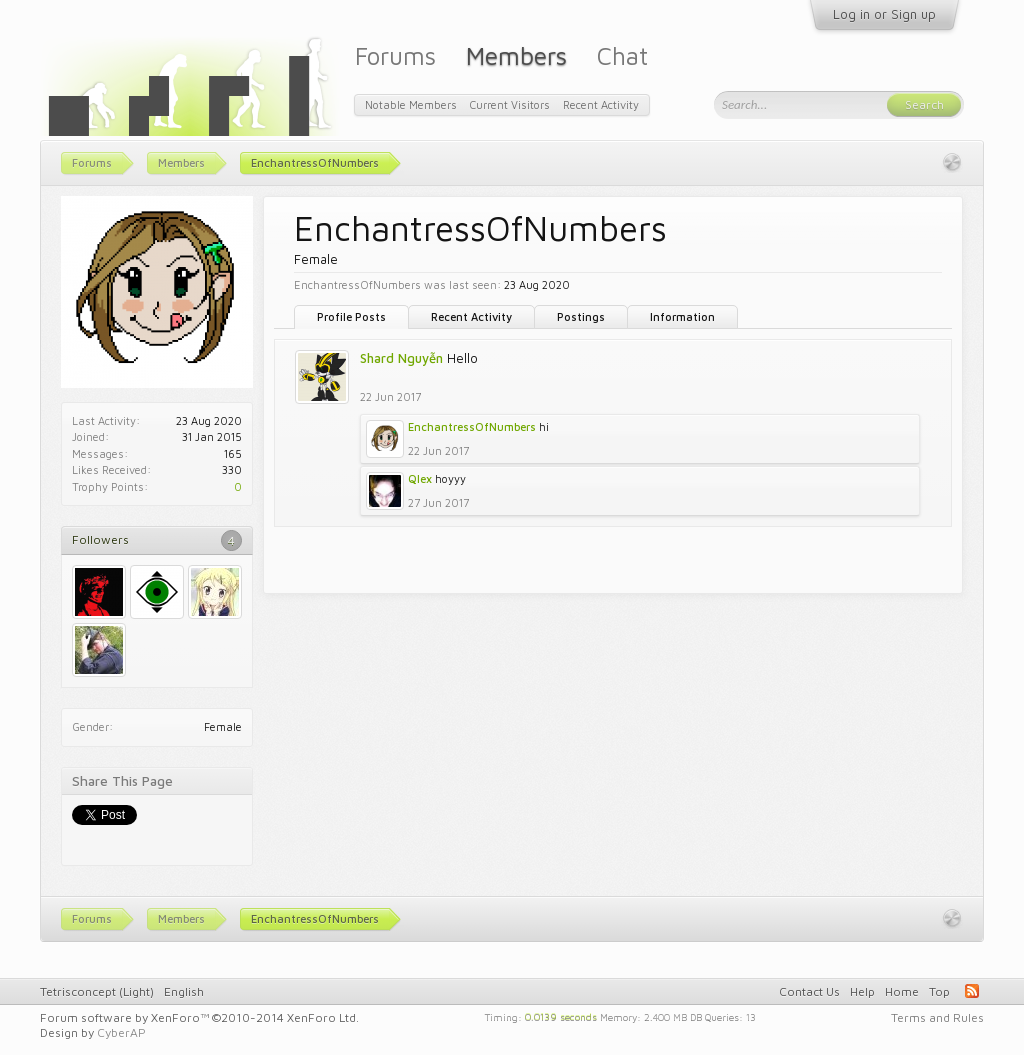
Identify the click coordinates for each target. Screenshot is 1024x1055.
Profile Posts (351, 316)
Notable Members (411, 104)
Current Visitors (510, 104)
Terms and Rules (937, 1017)
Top (939, 991)
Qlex (420, 478)
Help (862, 991)
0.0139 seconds (561, 1016)
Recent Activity (471, 316)
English (184, 991)
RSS (972, 991)
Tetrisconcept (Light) (97, 991)
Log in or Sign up (884, 14)
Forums (395, 55)
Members (516, 55)
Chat (622, 55)
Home (902, 991)
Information (682, 316)
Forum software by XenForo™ (199, 1017)
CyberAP (121, 1032)
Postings (581, 316)
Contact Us (809, 991)
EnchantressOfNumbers (472, 426)
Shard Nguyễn (401, 358)
